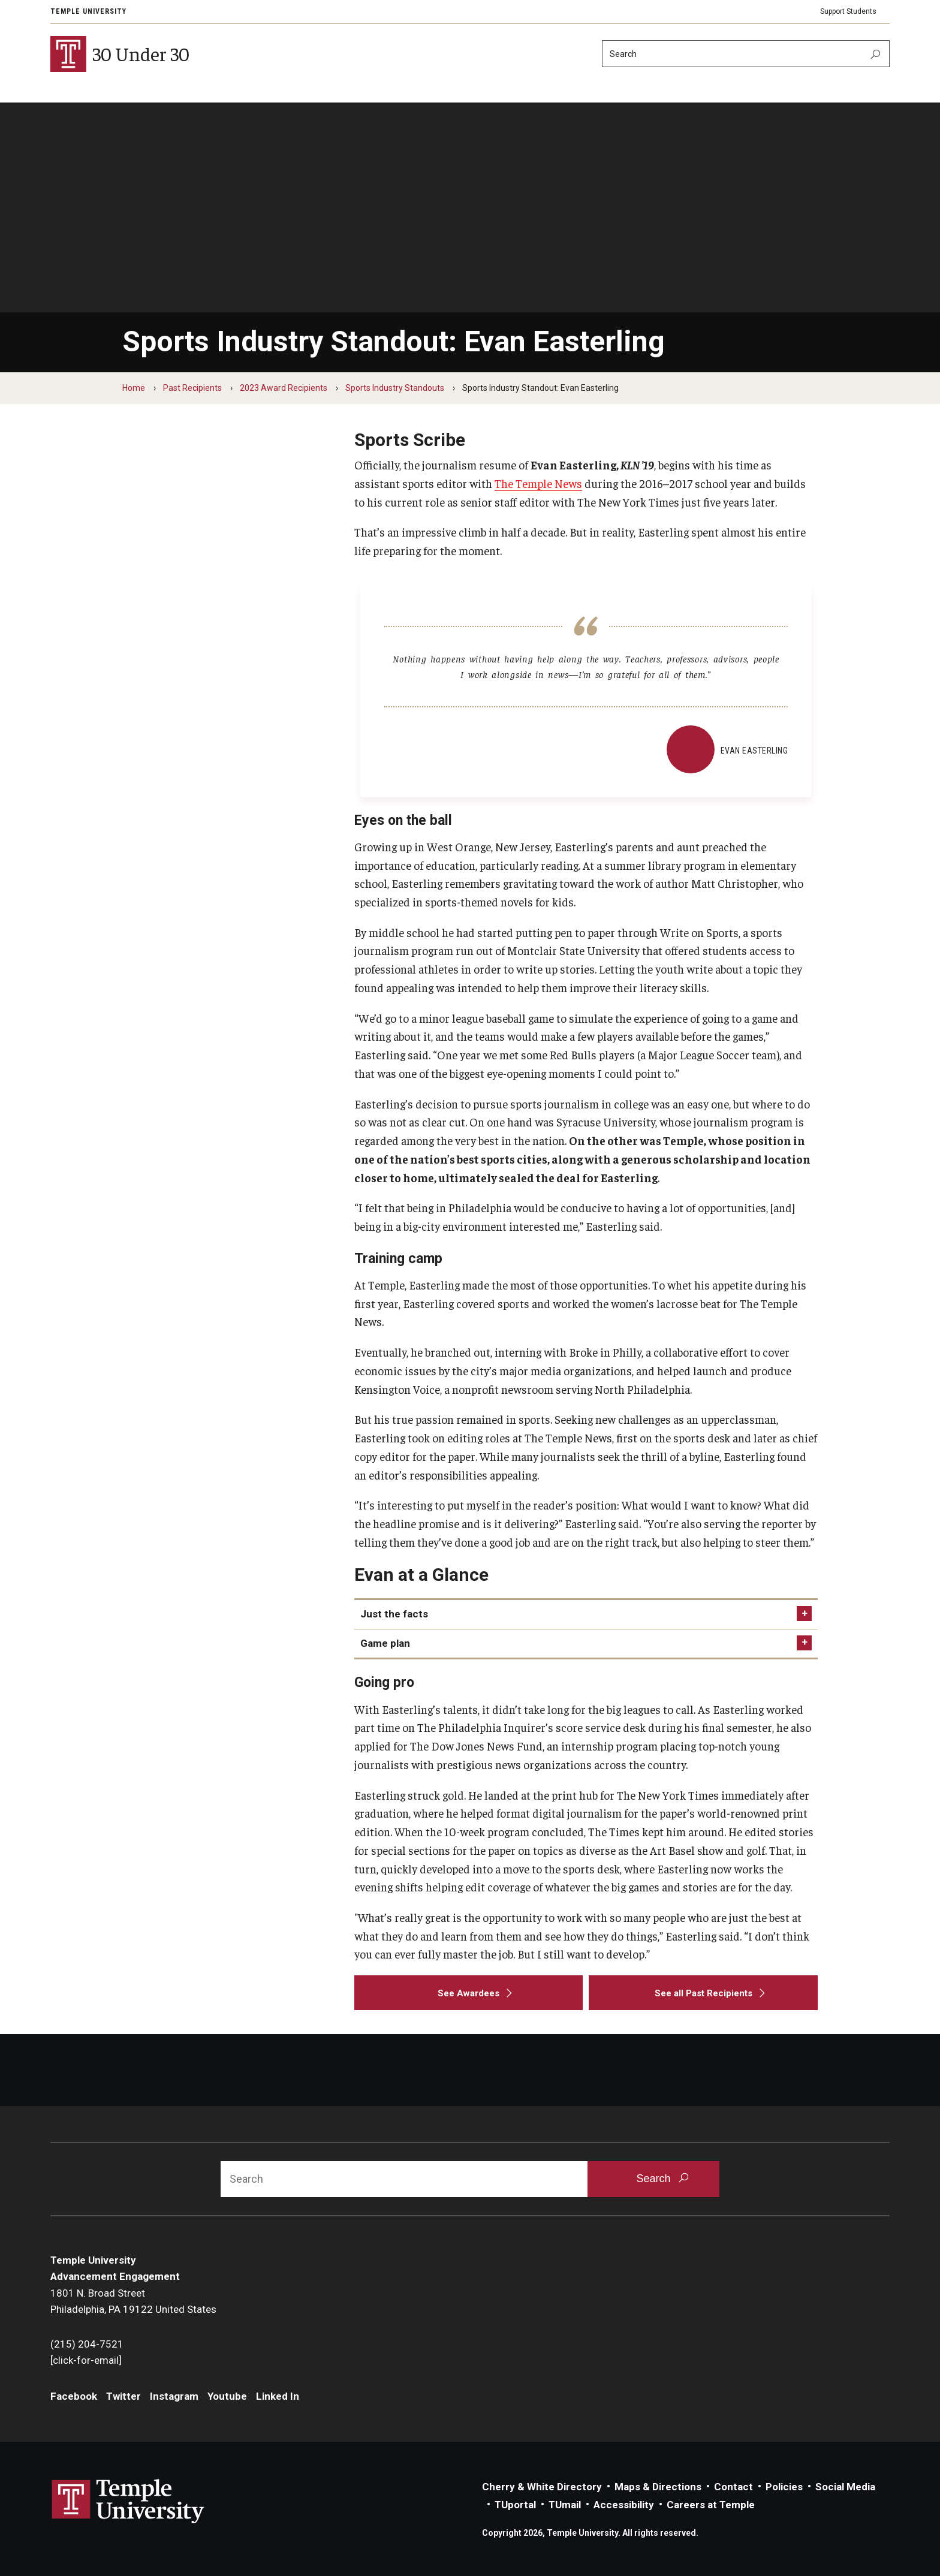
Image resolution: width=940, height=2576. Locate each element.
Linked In (277, 2396)
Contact (733, 2487)
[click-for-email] (86, 2360)
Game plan (385, 1643)
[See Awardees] (468, 1992)
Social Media (845, 2487)
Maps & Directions (657, 2487)
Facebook (73, 2396)
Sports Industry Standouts (394, 388)
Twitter (123, 2396)
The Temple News (538, 483)
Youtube (227, 2396)
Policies (784, 2487)
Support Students (848, 11)
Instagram (174, 2396)
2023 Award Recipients (283, 388)
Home (133, 388)
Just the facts (394, 1614)
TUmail (565, 2505)
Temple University (88, 11)
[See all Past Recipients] (703, 1992)
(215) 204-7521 (86, 2344)
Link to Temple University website (128, 2502)
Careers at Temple (711, 2505)
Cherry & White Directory (542, 2487)
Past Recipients (192, 388)
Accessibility (623, 2505)
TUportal (515, 2505)
